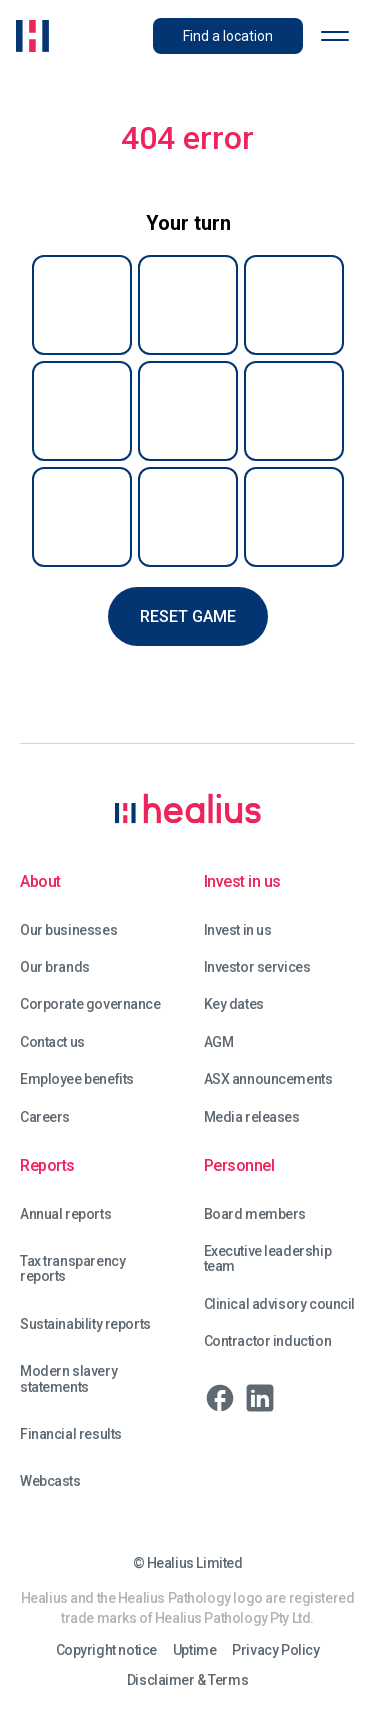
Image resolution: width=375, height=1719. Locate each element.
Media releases (252, 1117)
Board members (255, 1214)
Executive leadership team (268, 1259)
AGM (219, 1042)
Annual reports (65, 1214)
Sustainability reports (85, 1324)
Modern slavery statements (68, 1379)
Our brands (55, 967)
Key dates (234, 1004)
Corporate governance (90, 1004)
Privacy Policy (275, 1650)
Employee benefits (77, 1079)
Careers (45, 1117)
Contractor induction (268, 1341)
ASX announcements (268, 1079)
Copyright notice (106, 1650)
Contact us (52, 1042)
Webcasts (50, 1481)
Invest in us (238, 930)
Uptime (194, 1650)
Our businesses (68, 930)
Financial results (71, 1434)
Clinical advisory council (280, 1304)
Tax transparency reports (72, 1269)
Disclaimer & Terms (187, 1680)
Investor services (257, 967)
